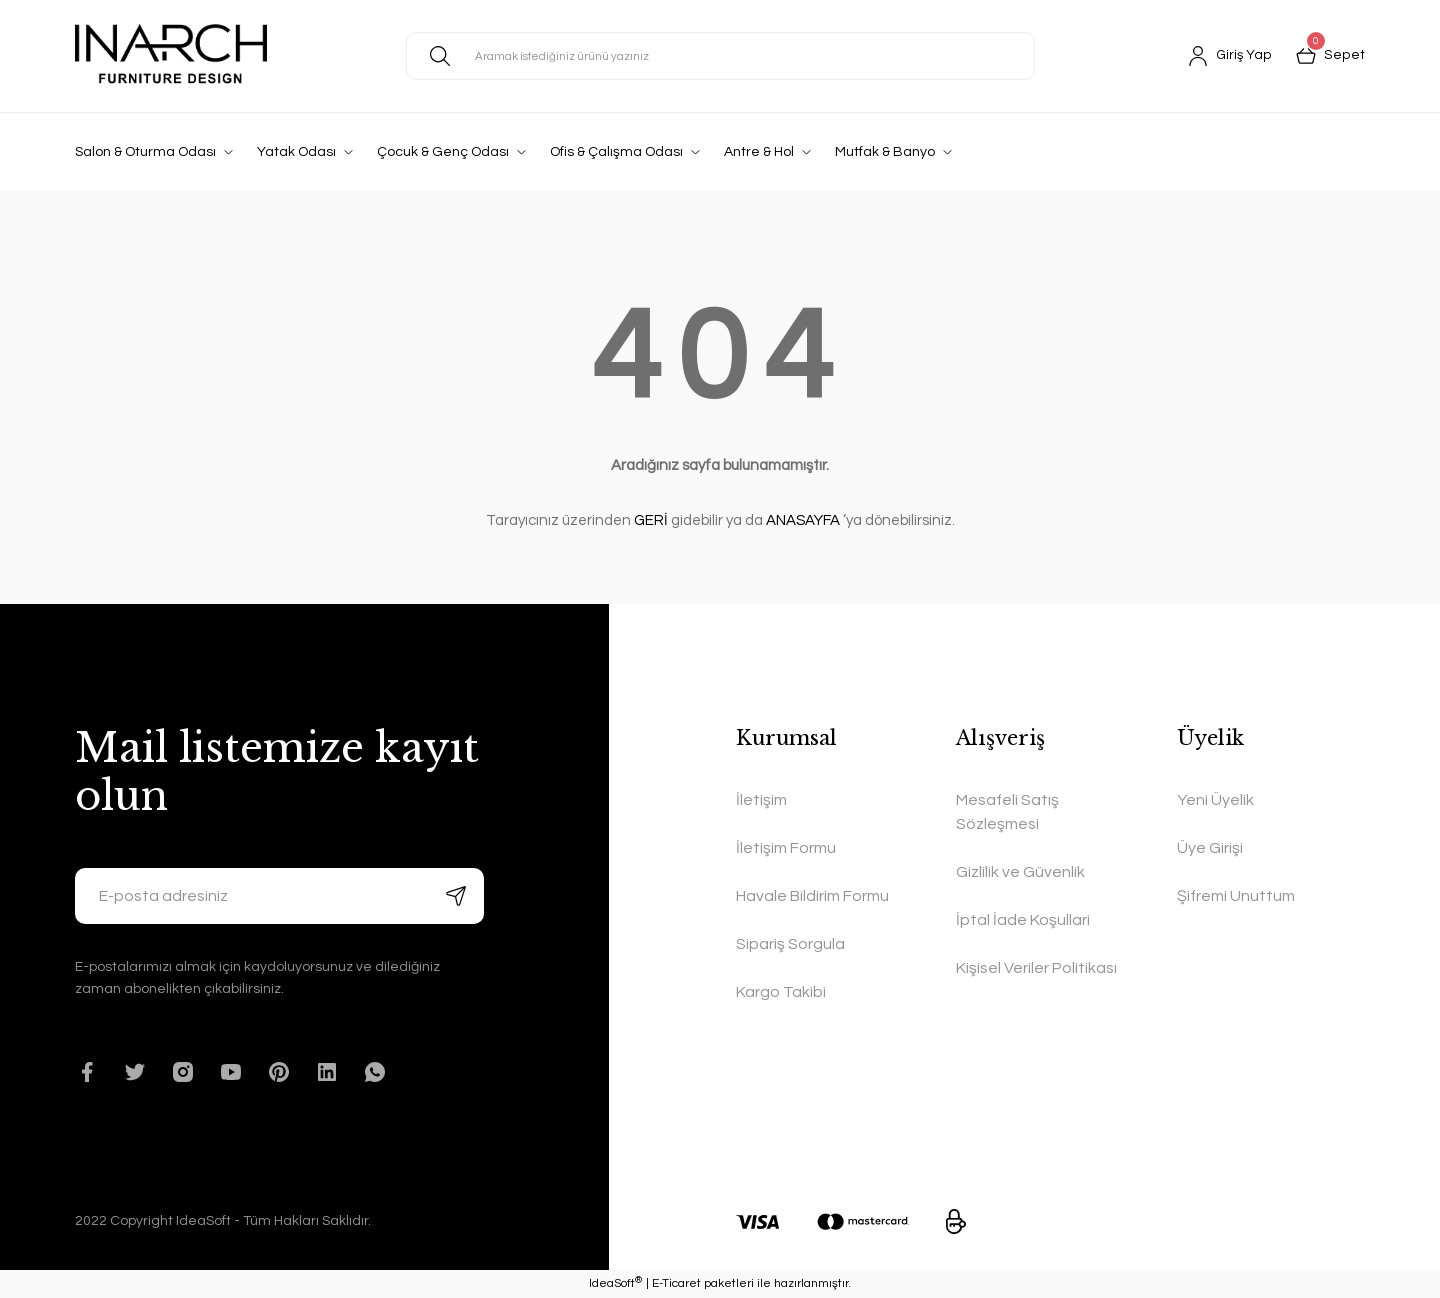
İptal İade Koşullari (1023, 920)
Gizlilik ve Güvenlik (1020, 872)
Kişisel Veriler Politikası (1036, 968)
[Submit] (456, 896)
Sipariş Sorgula (790, 944)
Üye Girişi (1210, 848)
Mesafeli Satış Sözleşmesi (1007, 812)
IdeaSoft (615, 1283)
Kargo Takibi (781, 992)
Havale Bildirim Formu (812, 896)
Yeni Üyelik (1215, 800)
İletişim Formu (786, 848)
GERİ (651, 520)
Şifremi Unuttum (1236, 896)
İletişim (761, 800)
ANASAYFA (803, 520)
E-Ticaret (676, 1283)
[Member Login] (1231, 56)
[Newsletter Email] (279, 896)
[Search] (720, 56)
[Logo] (171, 56)
